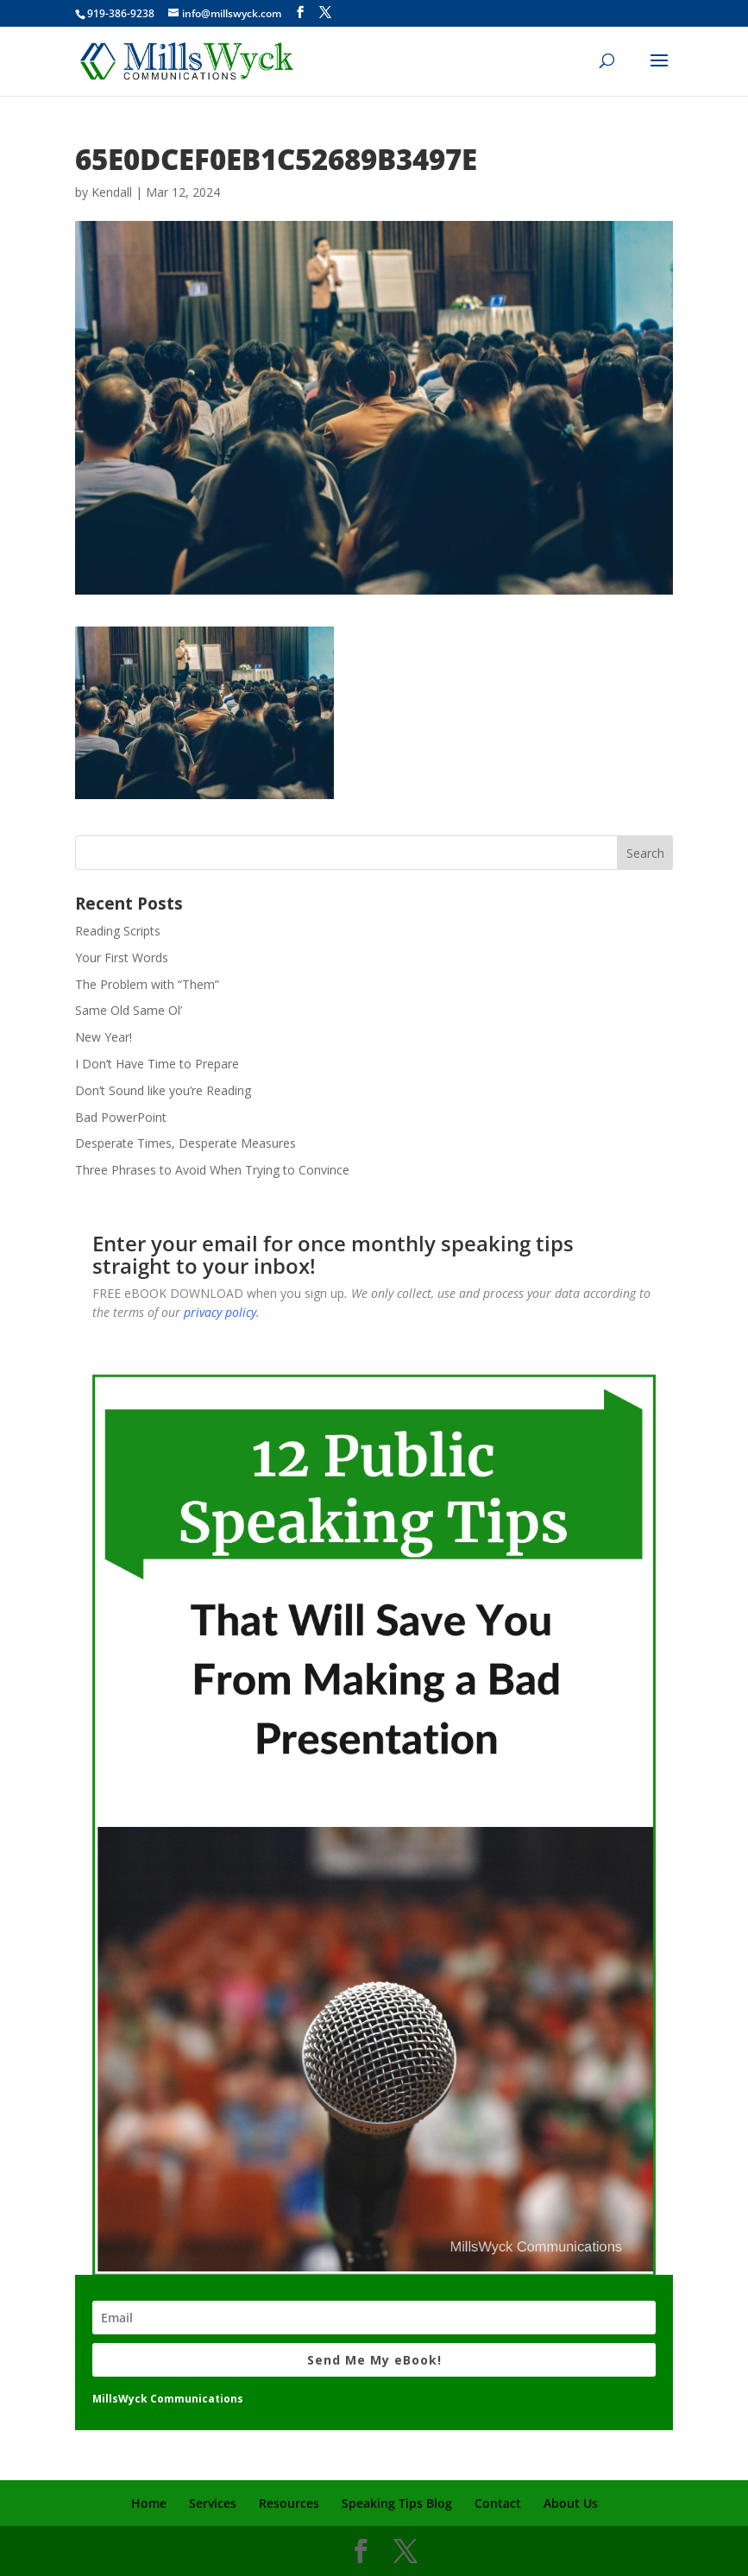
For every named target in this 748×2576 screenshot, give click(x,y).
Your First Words (121, 957)
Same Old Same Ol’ (128, 1010)
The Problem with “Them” (147, 984)
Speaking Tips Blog (397, 2503)
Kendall (111, 192)
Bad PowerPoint (121, 1117)
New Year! (103, 1037)
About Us (571, 2503)
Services (212, 2503)
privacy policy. (222, 1312)
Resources (289, 2503)
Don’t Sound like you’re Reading (163, 1090)
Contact (498, 2503)
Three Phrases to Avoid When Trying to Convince (212, 1170)
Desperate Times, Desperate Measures (185, 1143)
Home (149, 2503)
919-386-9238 (120, 13)
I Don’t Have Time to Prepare (157, 1063)
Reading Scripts (117, 931)
